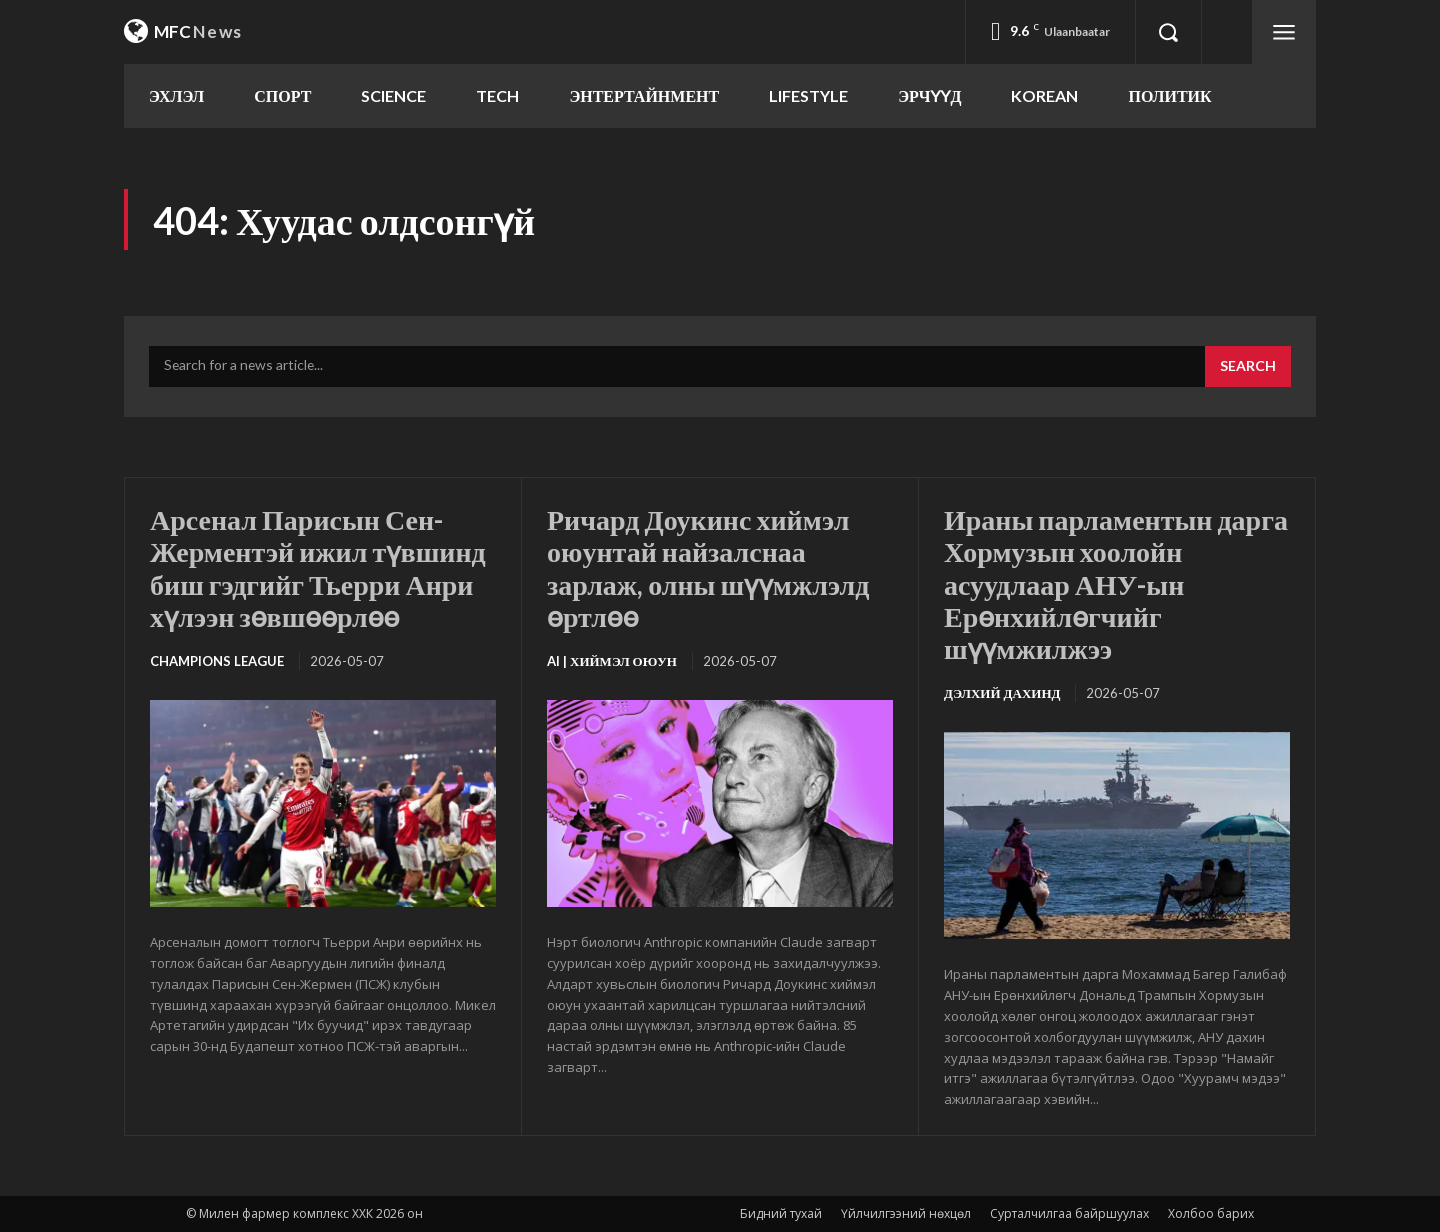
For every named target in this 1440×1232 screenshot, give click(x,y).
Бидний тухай (781, 1213)
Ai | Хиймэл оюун (612, 661)
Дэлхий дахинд (1002, 693)
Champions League (217, 661)
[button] (1168, 32)
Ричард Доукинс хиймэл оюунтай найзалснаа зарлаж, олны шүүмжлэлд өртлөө (708, 567)
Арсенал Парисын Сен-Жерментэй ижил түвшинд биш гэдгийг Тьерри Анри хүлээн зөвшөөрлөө (318, 567)
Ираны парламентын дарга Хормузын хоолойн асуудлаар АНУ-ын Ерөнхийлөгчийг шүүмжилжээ (1116, 583)
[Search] (1248, 367)
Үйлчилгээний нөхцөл (906, 1213)
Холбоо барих (1211, 1213)
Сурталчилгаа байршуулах (1069, 1213)
